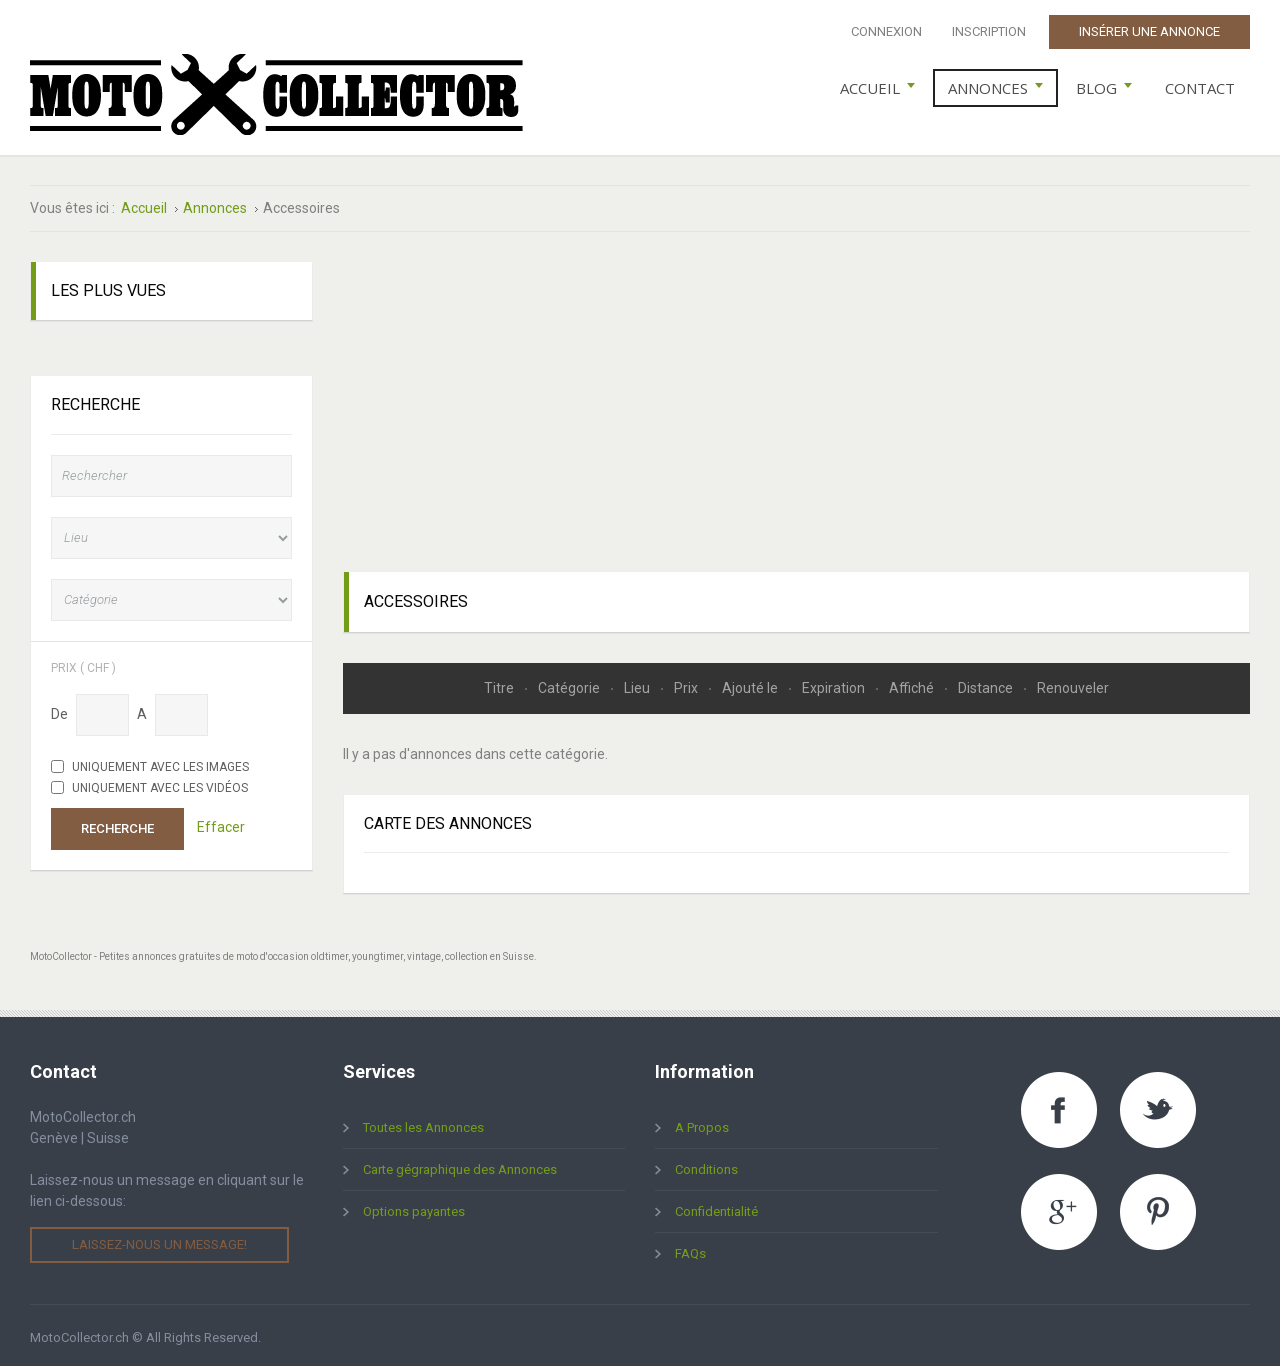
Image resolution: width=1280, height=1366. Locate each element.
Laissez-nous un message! (159, 1240)
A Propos (702, 1123)
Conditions (706, 1165)
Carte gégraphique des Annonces (460, 1165)
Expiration (835, 683)
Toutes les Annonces (423, 1123)
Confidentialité (716, 1207)
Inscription (989, 31)
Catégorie (570, 683)
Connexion (886, 31)
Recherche (117, 823)
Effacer (221, 823)
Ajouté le (751, 683)
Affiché (913, 683)
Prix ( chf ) (83, 662)
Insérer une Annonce (1149, 31)
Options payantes (414, 1207)
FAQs (690, 1249)
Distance (987, 683)
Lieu (638, 683)
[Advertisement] (797, 398)
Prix (687, 683)
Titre (500, 683)
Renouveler (1073, 683)
